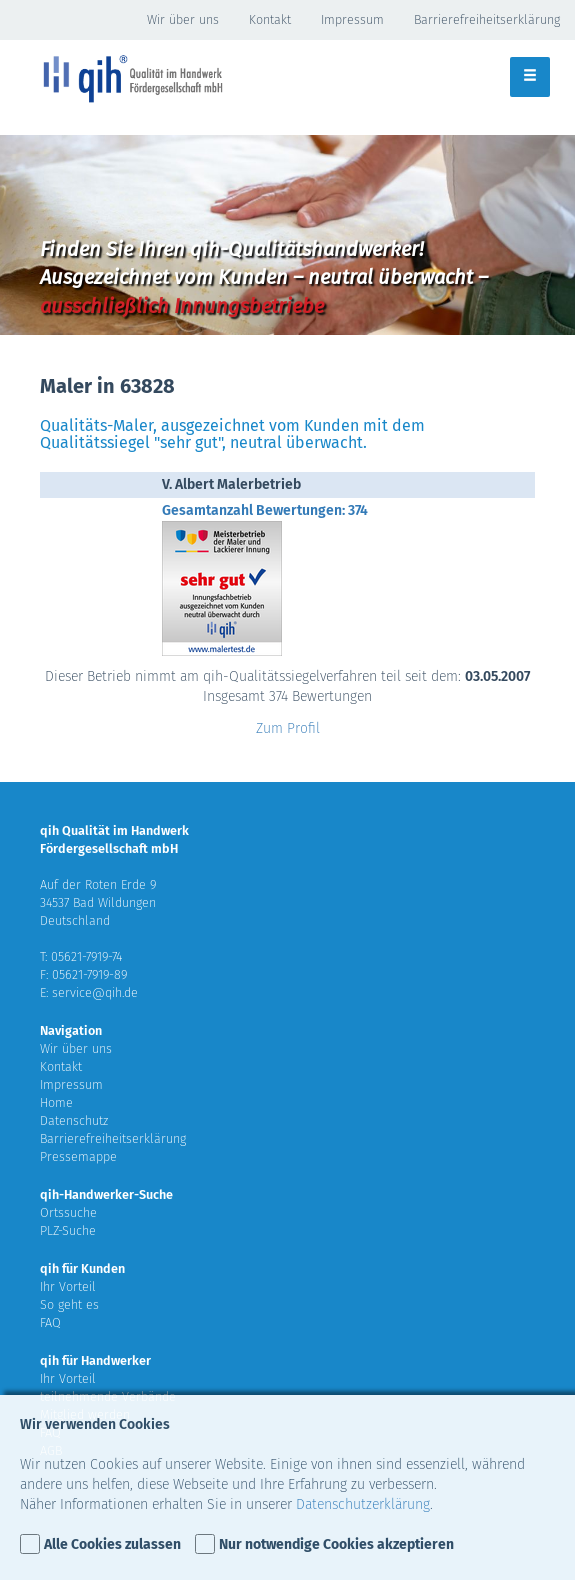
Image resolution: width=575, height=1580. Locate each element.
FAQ (50, 1322)
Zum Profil (288, 728)
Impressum (352, 19)
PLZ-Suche (68, 1230)
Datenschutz (74, 1120)
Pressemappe (78, 1156)
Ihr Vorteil (68, 1286)
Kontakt (270, 19)
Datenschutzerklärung (363, 1504)
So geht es (69, 1304)
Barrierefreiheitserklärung (487, 19)
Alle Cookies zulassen (112, 1544)
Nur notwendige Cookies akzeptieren (336, 1544)
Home (56, 1102)
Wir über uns (183, 19)
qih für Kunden (82, 1268)
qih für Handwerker (95, 1360)
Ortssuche (68, 1212)
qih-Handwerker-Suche (106, 1194)
